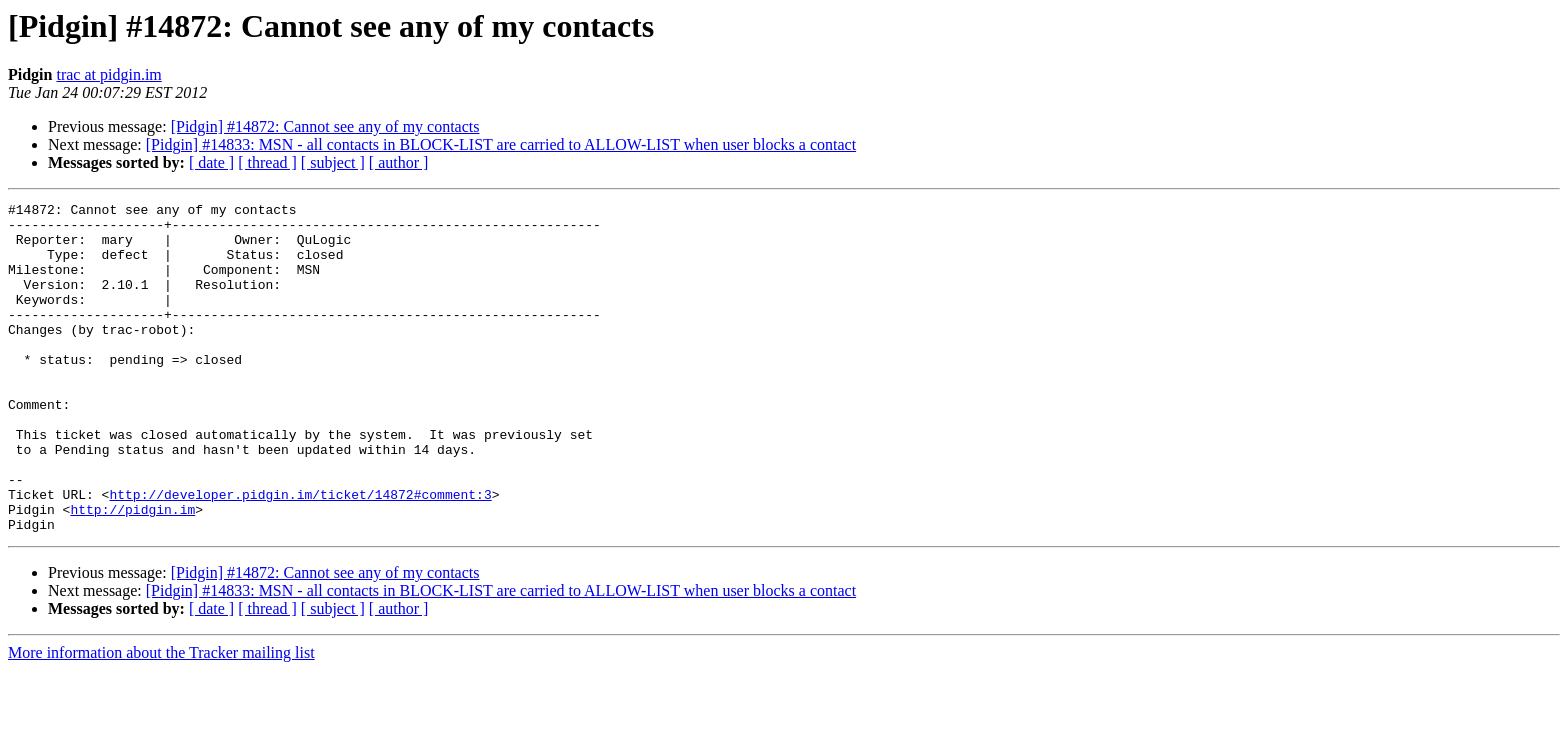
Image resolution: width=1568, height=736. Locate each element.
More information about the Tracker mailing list (161, 718)
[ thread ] (267, 162)
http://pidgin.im (132, 572)
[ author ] (399, 162)
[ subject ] (333, 162)
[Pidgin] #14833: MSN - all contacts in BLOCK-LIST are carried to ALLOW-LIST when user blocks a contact (501, 144)
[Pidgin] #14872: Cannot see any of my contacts (325, 126)
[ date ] (211, 162)
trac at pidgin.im (108, 74)
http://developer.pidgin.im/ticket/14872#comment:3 (300, 554)
